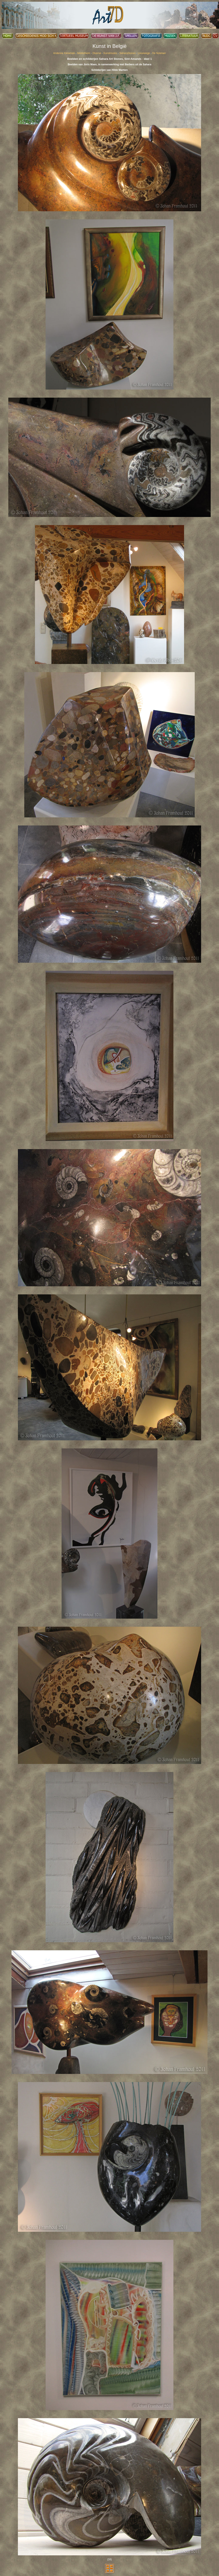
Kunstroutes (110, 53)
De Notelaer (159, 53)
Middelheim (83, 53)
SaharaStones (127, 53)
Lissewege (144, 53)
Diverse (96, 53)
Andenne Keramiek (64, 53)
